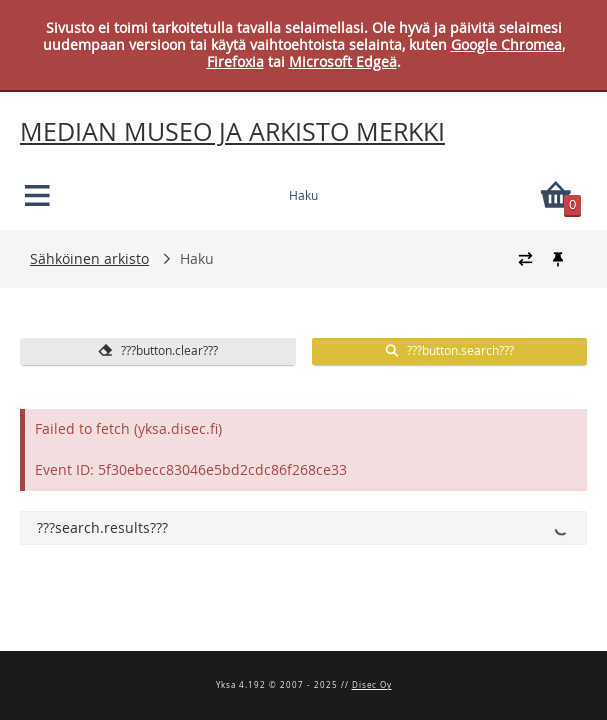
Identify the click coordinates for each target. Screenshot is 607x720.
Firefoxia (235, 61)
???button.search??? (449, 350)
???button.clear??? (158, 350)
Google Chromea (506, 44)
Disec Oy (372, 685)
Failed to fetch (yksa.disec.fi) (128, 428)
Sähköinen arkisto (89, 258)
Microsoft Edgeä (343, 61)
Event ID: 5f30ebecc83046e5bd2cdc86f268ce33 (191, 469)
